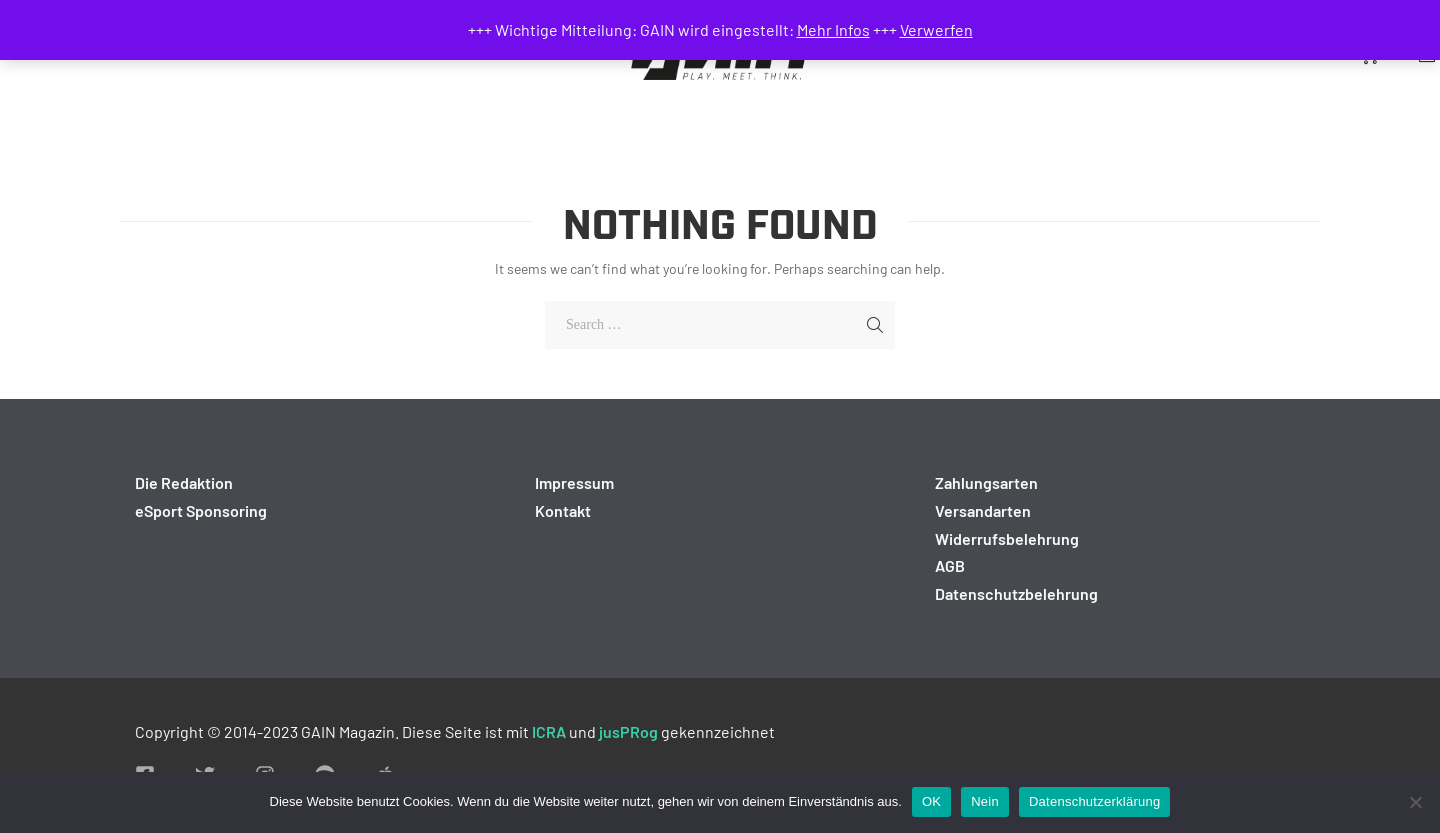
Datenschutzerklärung (1094, 801)
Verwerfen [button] (936, 29)
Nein (985, 801)
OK (931, 801)
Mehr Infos (833, 29)
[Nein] (1415, 802)
